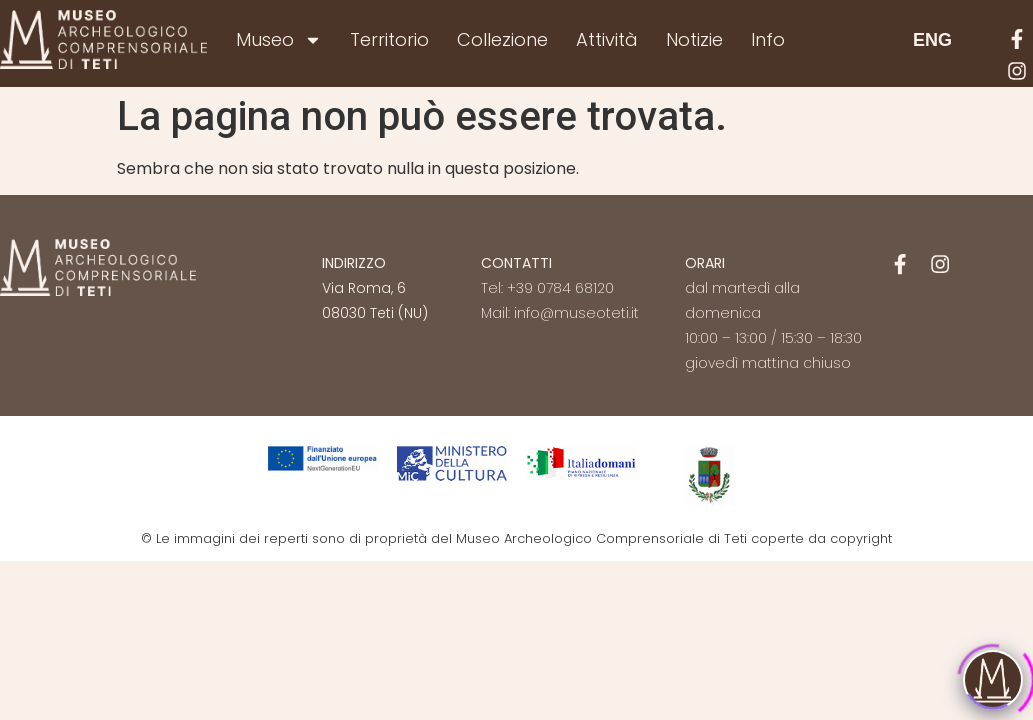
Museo (279, 40)
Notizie (694, 39)
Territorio (389, 39)
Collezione (502, 39)
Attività (607, 39)
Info (768, 39)
